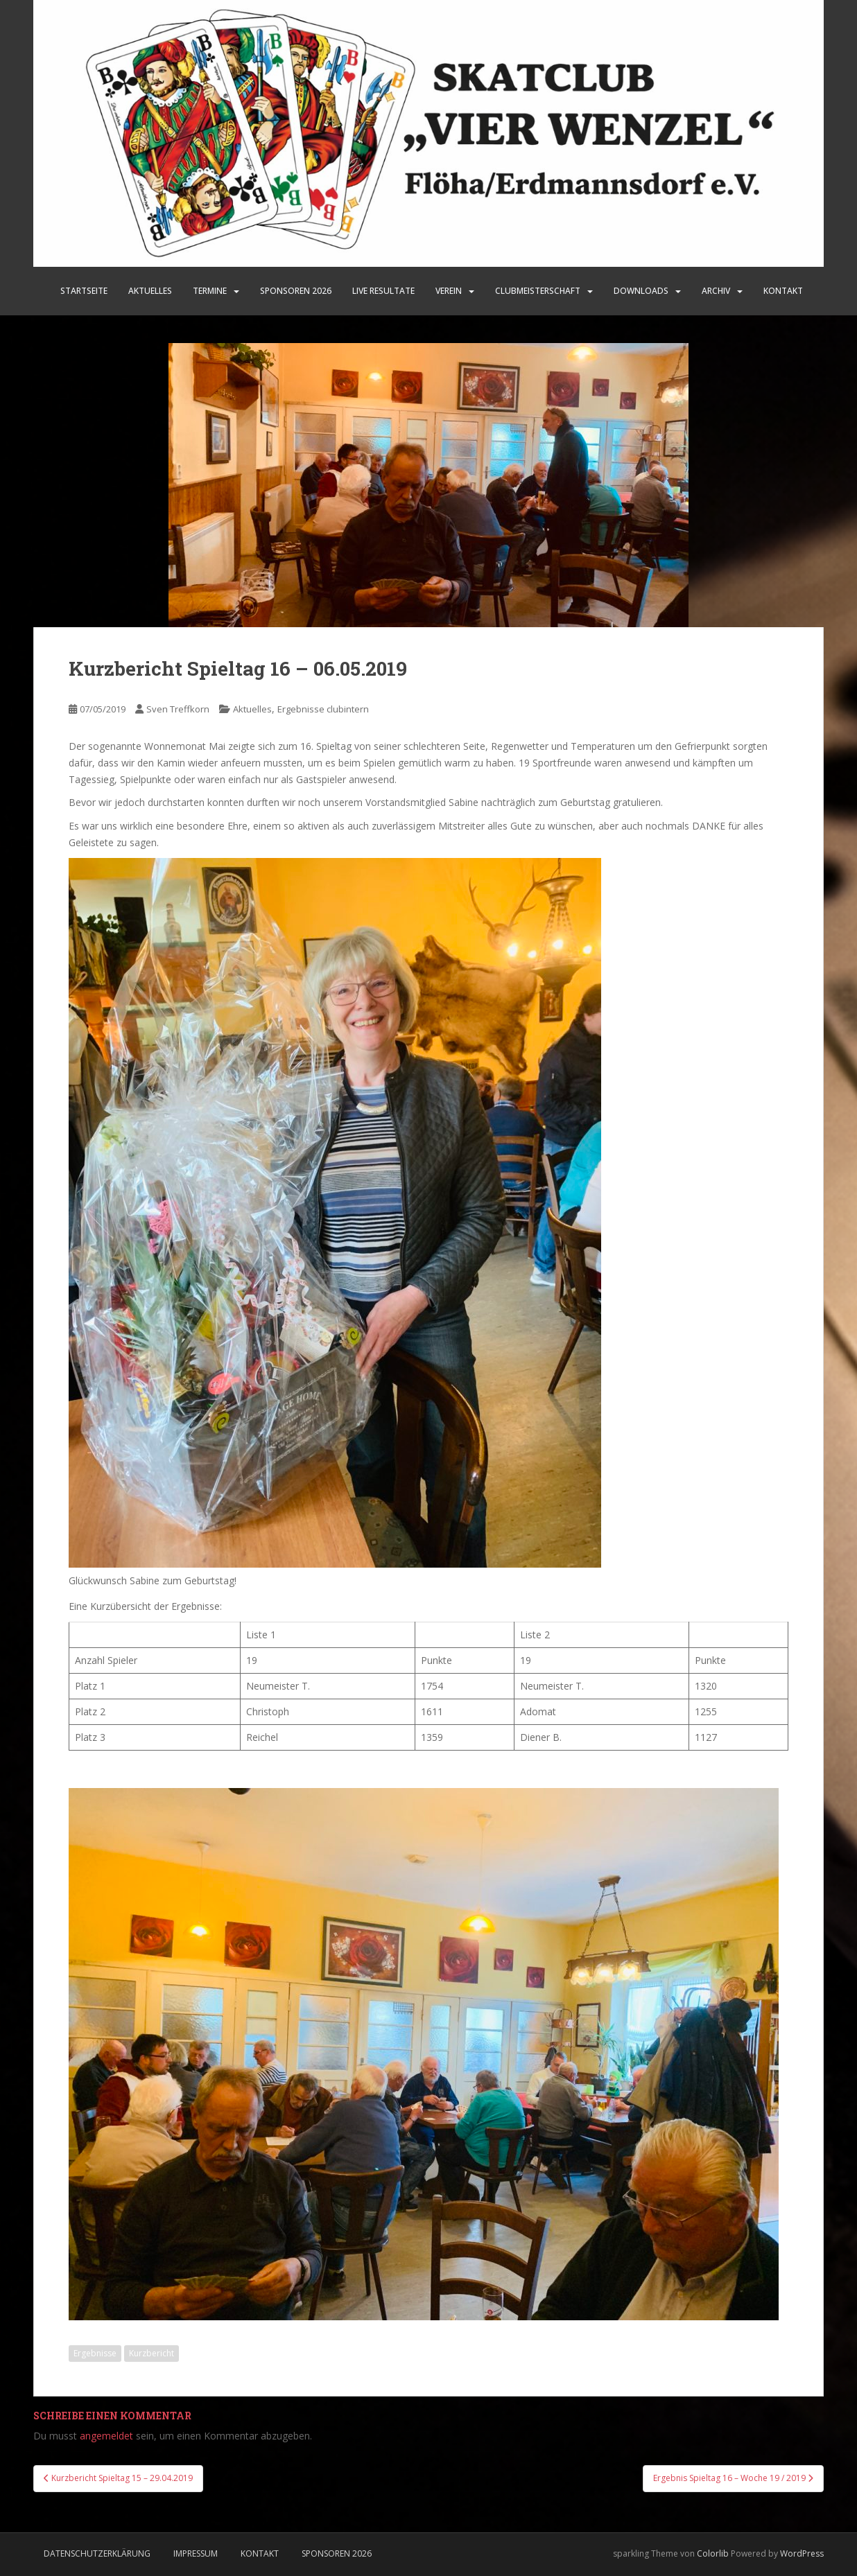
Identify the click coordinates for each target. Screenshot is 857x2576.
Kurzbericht (151, 2353)
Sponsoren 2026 (337, 2553)
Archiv (716, 291)
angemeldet (106, 2435)
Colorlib (713, 2553)
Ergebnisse (94, 2353)
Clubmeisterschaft (537, 291)
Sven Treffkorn (177, 709)
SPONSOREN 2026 (295, 291)
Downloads (641, 291)
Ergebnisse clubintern (323, 709)
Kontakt (783, 291)
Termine (210, 291)
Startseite (83, 291)
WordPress (802, 2553)
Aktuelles (150, 291)
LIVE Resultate (383, 291)
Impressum (195, 2553)
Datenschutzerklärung (97, 2553)
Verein (448, 291)
